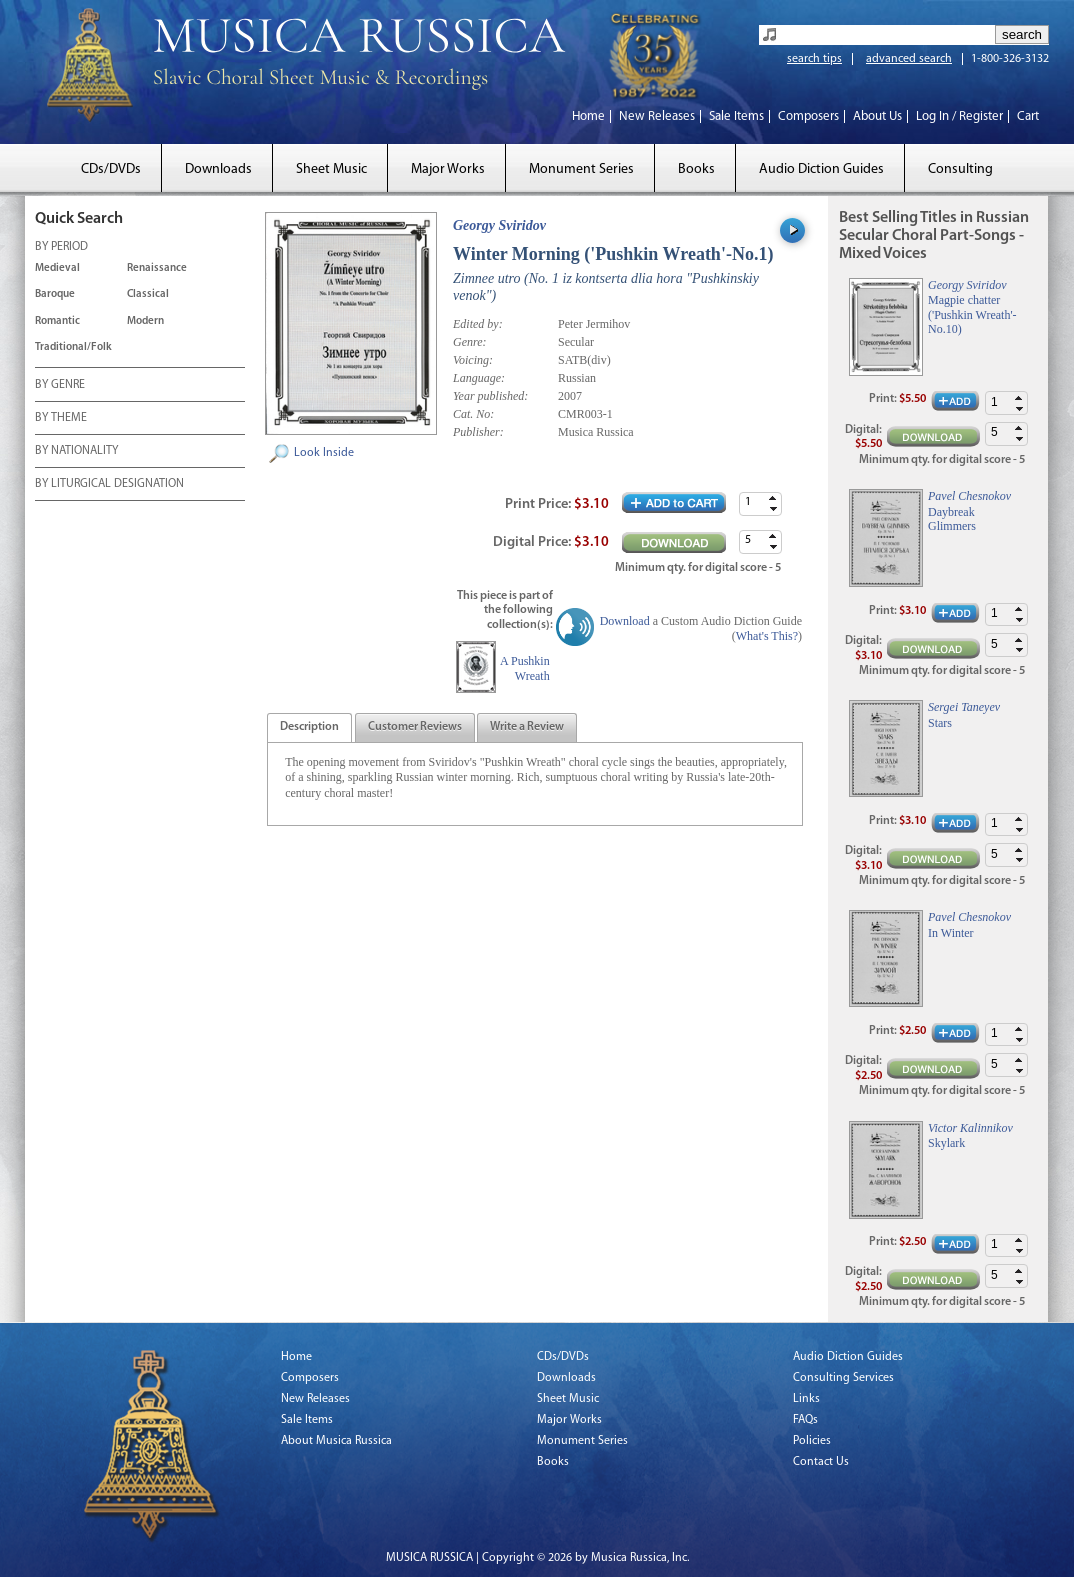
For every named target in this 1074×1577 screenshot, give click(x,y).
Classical (148, 294)
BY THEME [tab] (61, 419)
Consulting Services (843, 1378)
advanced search (909, 59)
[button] (773, 498)
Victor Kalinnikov (970, 1128)
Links (806, 1399)
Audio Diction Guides (821, 169)
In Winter (951, 933)
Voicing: (473, 360)
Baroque (55, 294)
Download (625, 621)
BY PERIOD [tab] (61, 248)
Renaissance (157, 268)
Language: (479, 378)
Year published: (490, 396)
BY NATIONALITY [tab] (76, 452)
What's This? (767, 636)
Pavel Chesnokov (969, 496)
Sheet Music (331, 169)
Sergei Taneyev (964, 707)
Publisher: (478, 432)
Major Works (448, 169)
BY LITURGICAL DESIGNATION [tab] (109, 485)
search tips (814, 59)
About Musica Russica (336, 1441)
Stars (940, 723)
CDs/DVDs (111, 169)
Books (696, 169)
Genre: (470, 342)
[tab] (309, 727)
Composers (808, 116)
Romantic (57, 321)
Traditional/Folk (73, 347)
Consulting (960, 169)
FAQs (805, 1420)
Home (588, 116)
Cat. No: (473, 414)
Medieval (57, 268)
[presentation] (309, 728)
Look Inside (324, 453)
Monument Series (581, 169)
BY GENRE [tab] (60, 386)
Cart (1028, 116)
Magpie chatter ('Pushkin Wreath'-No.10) (972, 314)
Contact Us (821, 1462)
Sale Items (736, 116)
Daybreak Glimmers (952, 519)
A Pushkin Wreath (525, 668)
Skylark (946, 1143)
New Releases (657, 116)
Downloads (218, 169)
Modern (145, 321)
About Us (877, 116)
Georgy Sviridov (499, 225)
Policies (812, 1441)
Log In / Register (959, 116)
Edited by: (478, 324)
